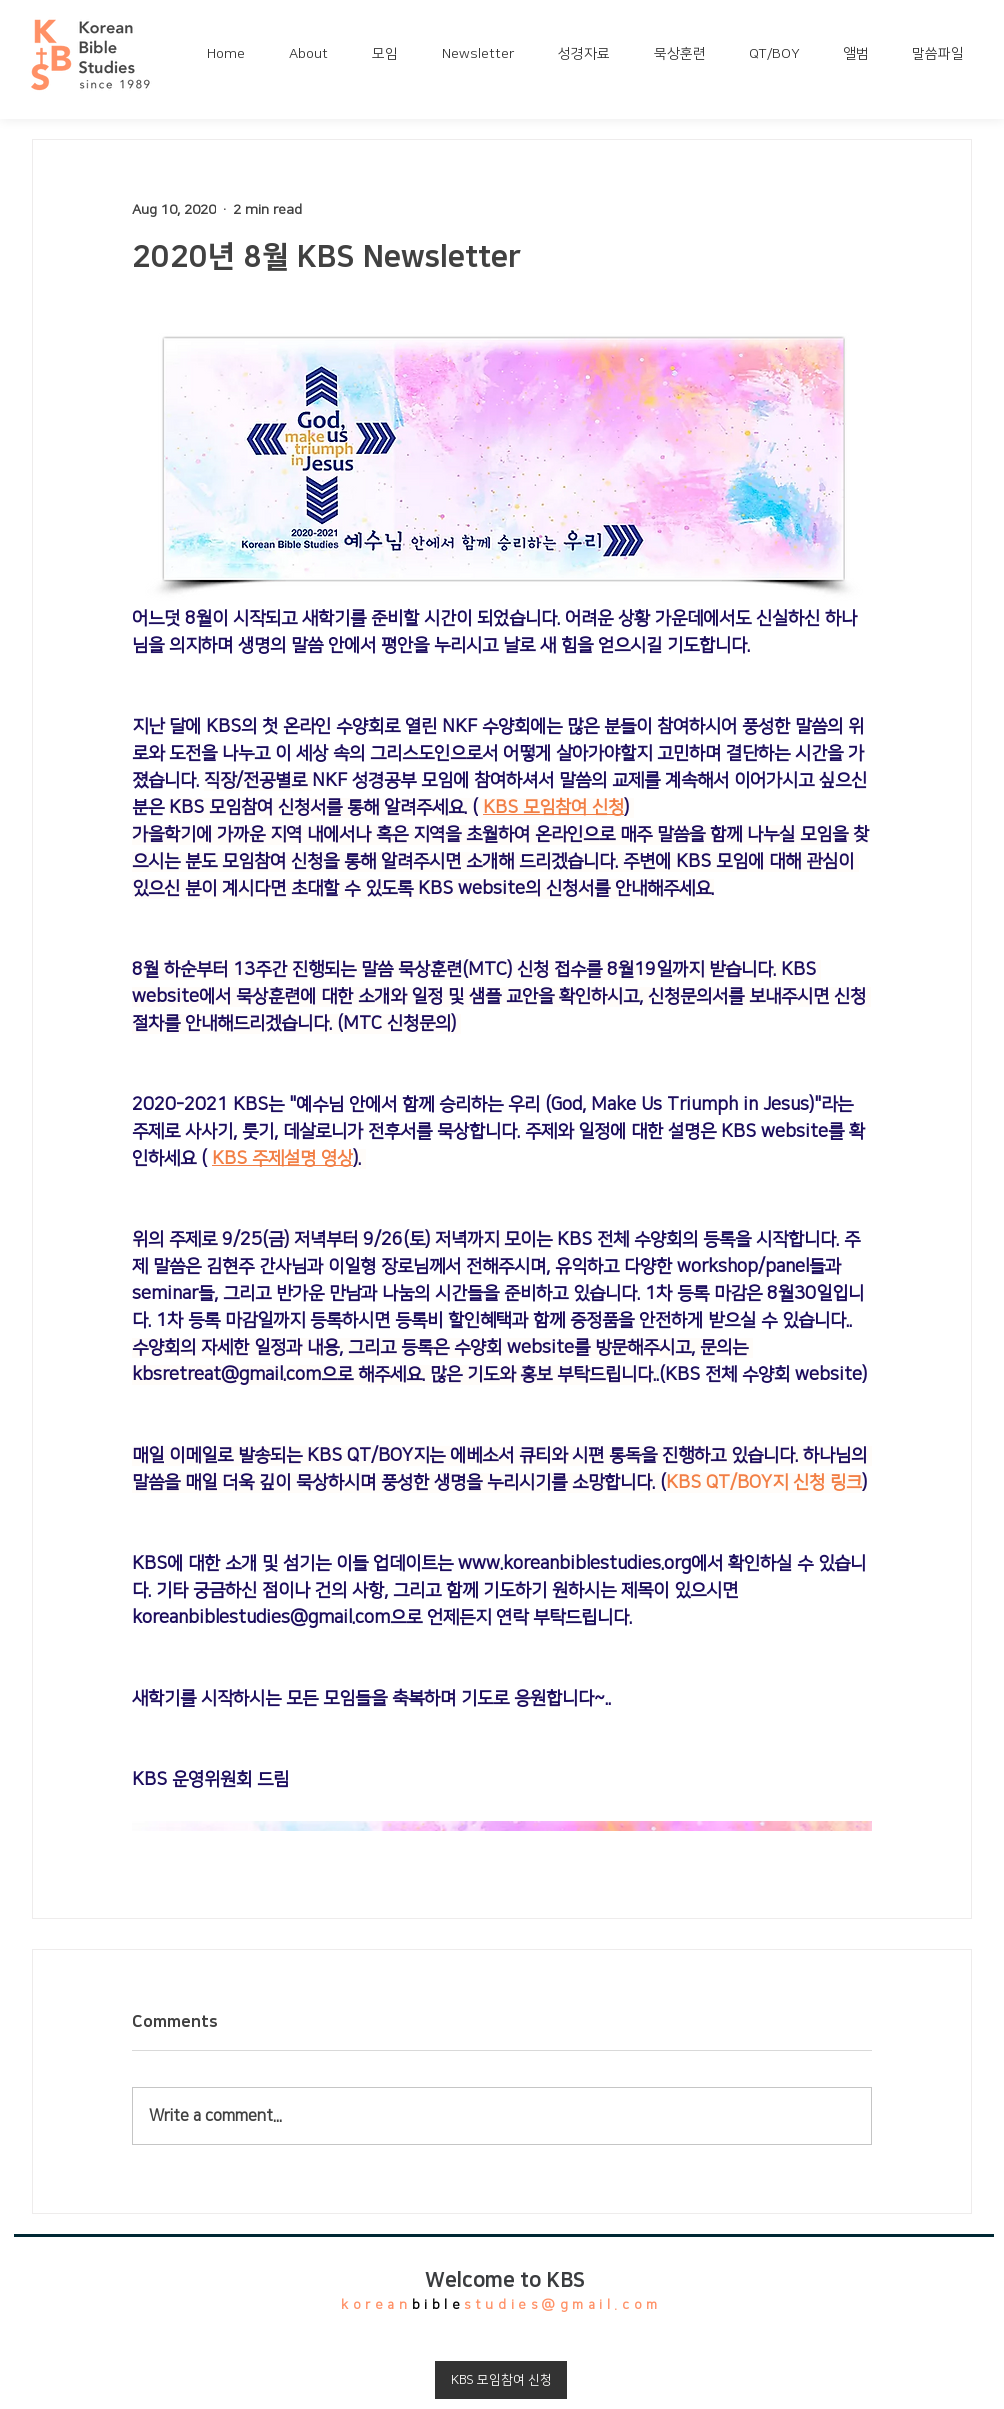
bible (438, 2305)
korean (376, 2305)
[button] (315, 54)
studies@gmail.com (562, 2305)
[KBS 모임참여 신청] (501, 2380)
